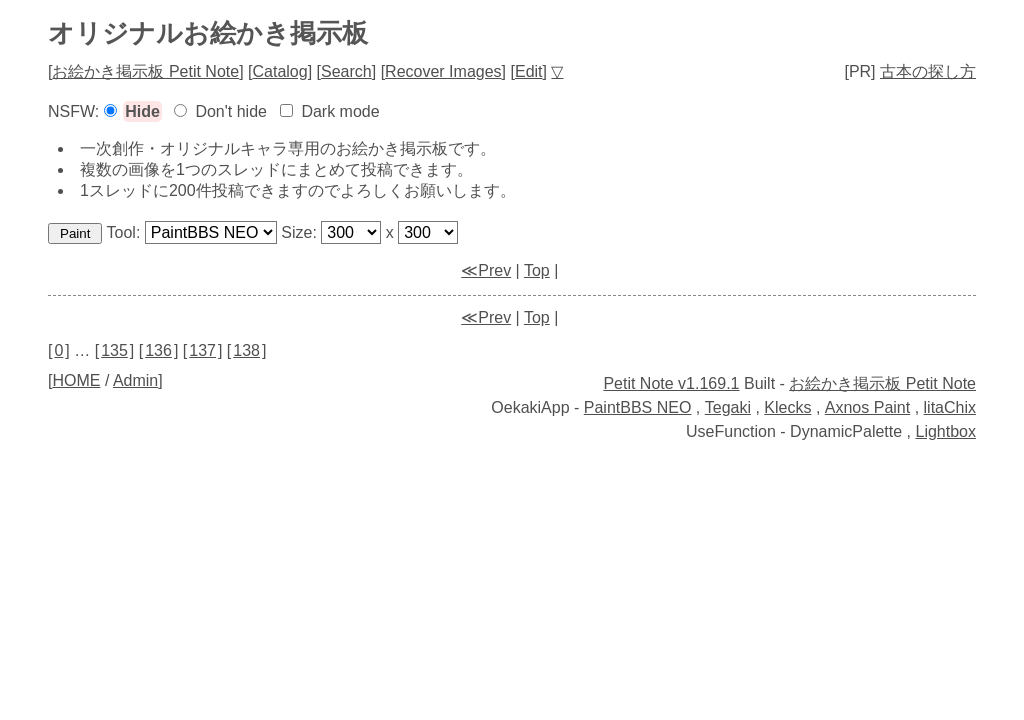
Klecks (787, 407)
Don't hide (231, 111)
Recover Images (443, 71)
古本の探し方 (928, 71)
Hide (142, 111)
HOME (76, 380)
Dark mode (340, 111)
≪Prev (486, 270)
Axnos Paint (867, 407)
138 (246, 350)
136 (158, 350)
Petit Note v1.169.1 (671, 383)
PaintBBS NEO (638, 407)
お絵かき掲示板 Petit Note (145, 71)
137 (202, 350)
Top (537, 270)
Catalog (280, 71)
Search (346, 71)
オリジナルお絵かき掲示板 (208, 33)
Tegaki (728, 407)
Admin (135, 380)
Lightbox (946, 431)
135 (114, 350)
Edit (529, 71)
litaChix (950, 407)
